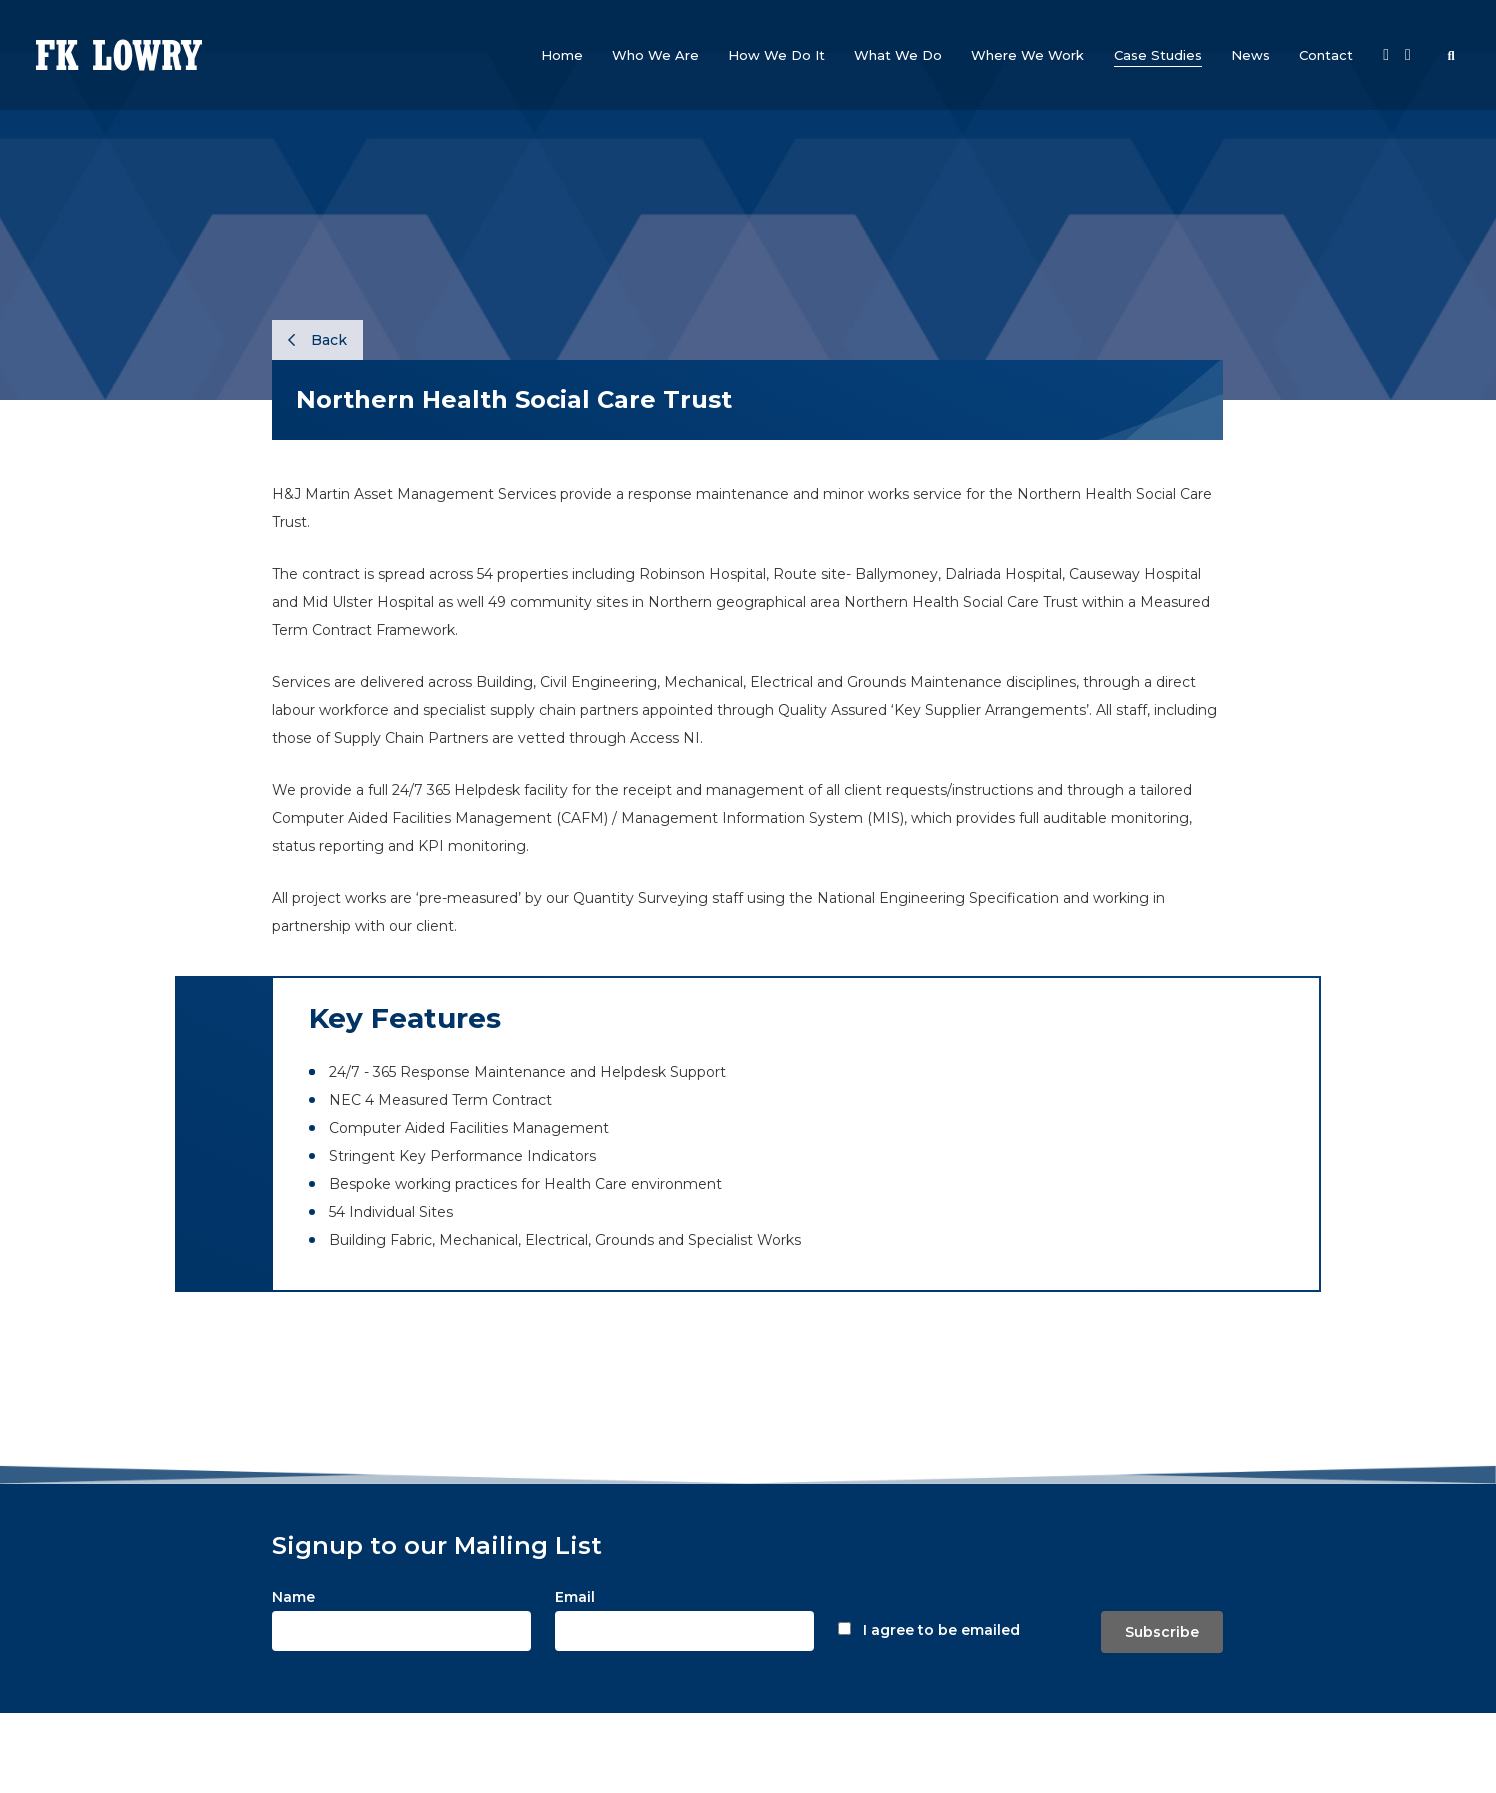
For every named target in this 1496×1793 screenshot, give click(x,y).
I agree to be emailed (941, 1630)
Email (575, 1597)
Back (317, 340)
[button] (655, 55)
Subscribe (1162, 1632)
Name (293, 1597)
